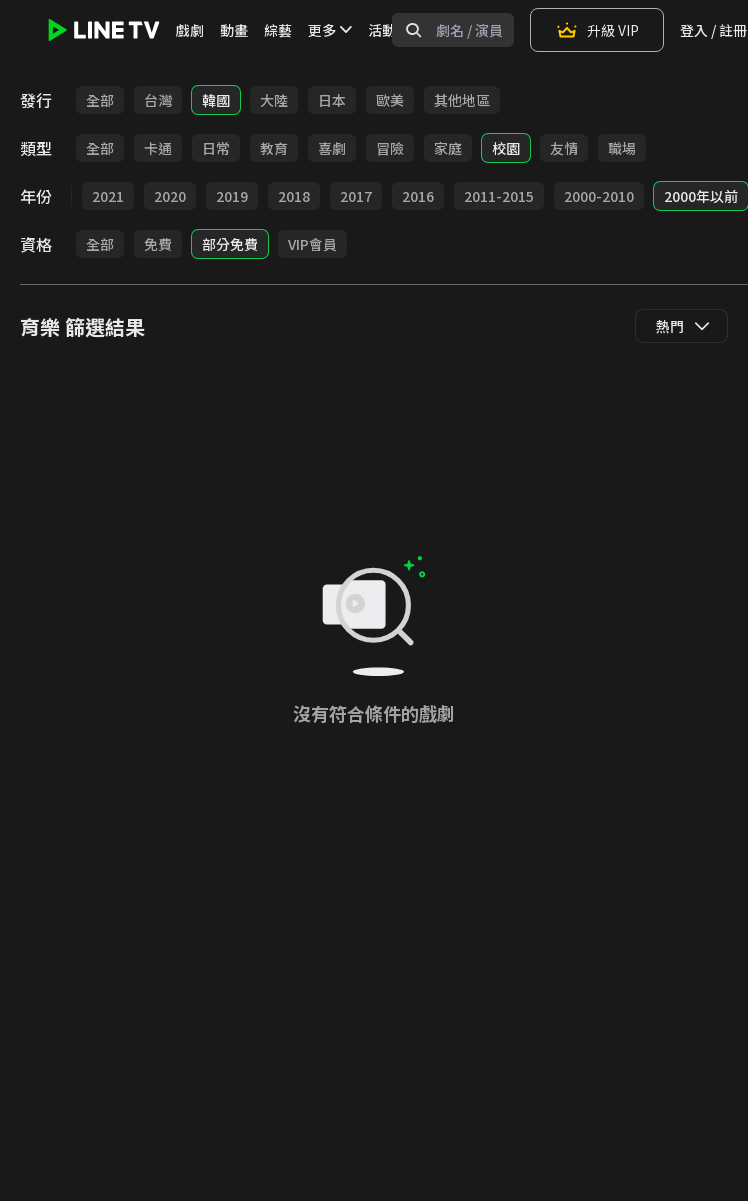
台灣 (158, 100)
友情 (564, 148)
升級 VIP (597, 30)
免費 (158, 244)
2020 (170, 196)
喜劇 (332, 148)
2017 (356, 196)
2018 (294, 196)
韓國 (216, 100)
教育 (274, 148)
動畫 (234, 30)
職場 (622, 148)
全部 (100, 100)
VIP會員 (312, 244)
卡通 (158, 148)
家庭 (448, 148)
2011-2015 (499, 196)
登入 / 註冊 (713, 30)
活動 (382, 30)
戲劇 (190, 30)
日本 (332, 100)
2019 (232, 196)
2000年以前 (701, 196)
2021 (108, 196)
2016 (418, 196)
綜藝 (278, 30)
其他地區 (462, 100)
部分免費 (230, 244)
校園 (506, 148)
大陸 (274, 100)
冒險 (390, 148)
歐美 (390, 100)
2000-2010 (599, 196)
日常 (216, 148)
